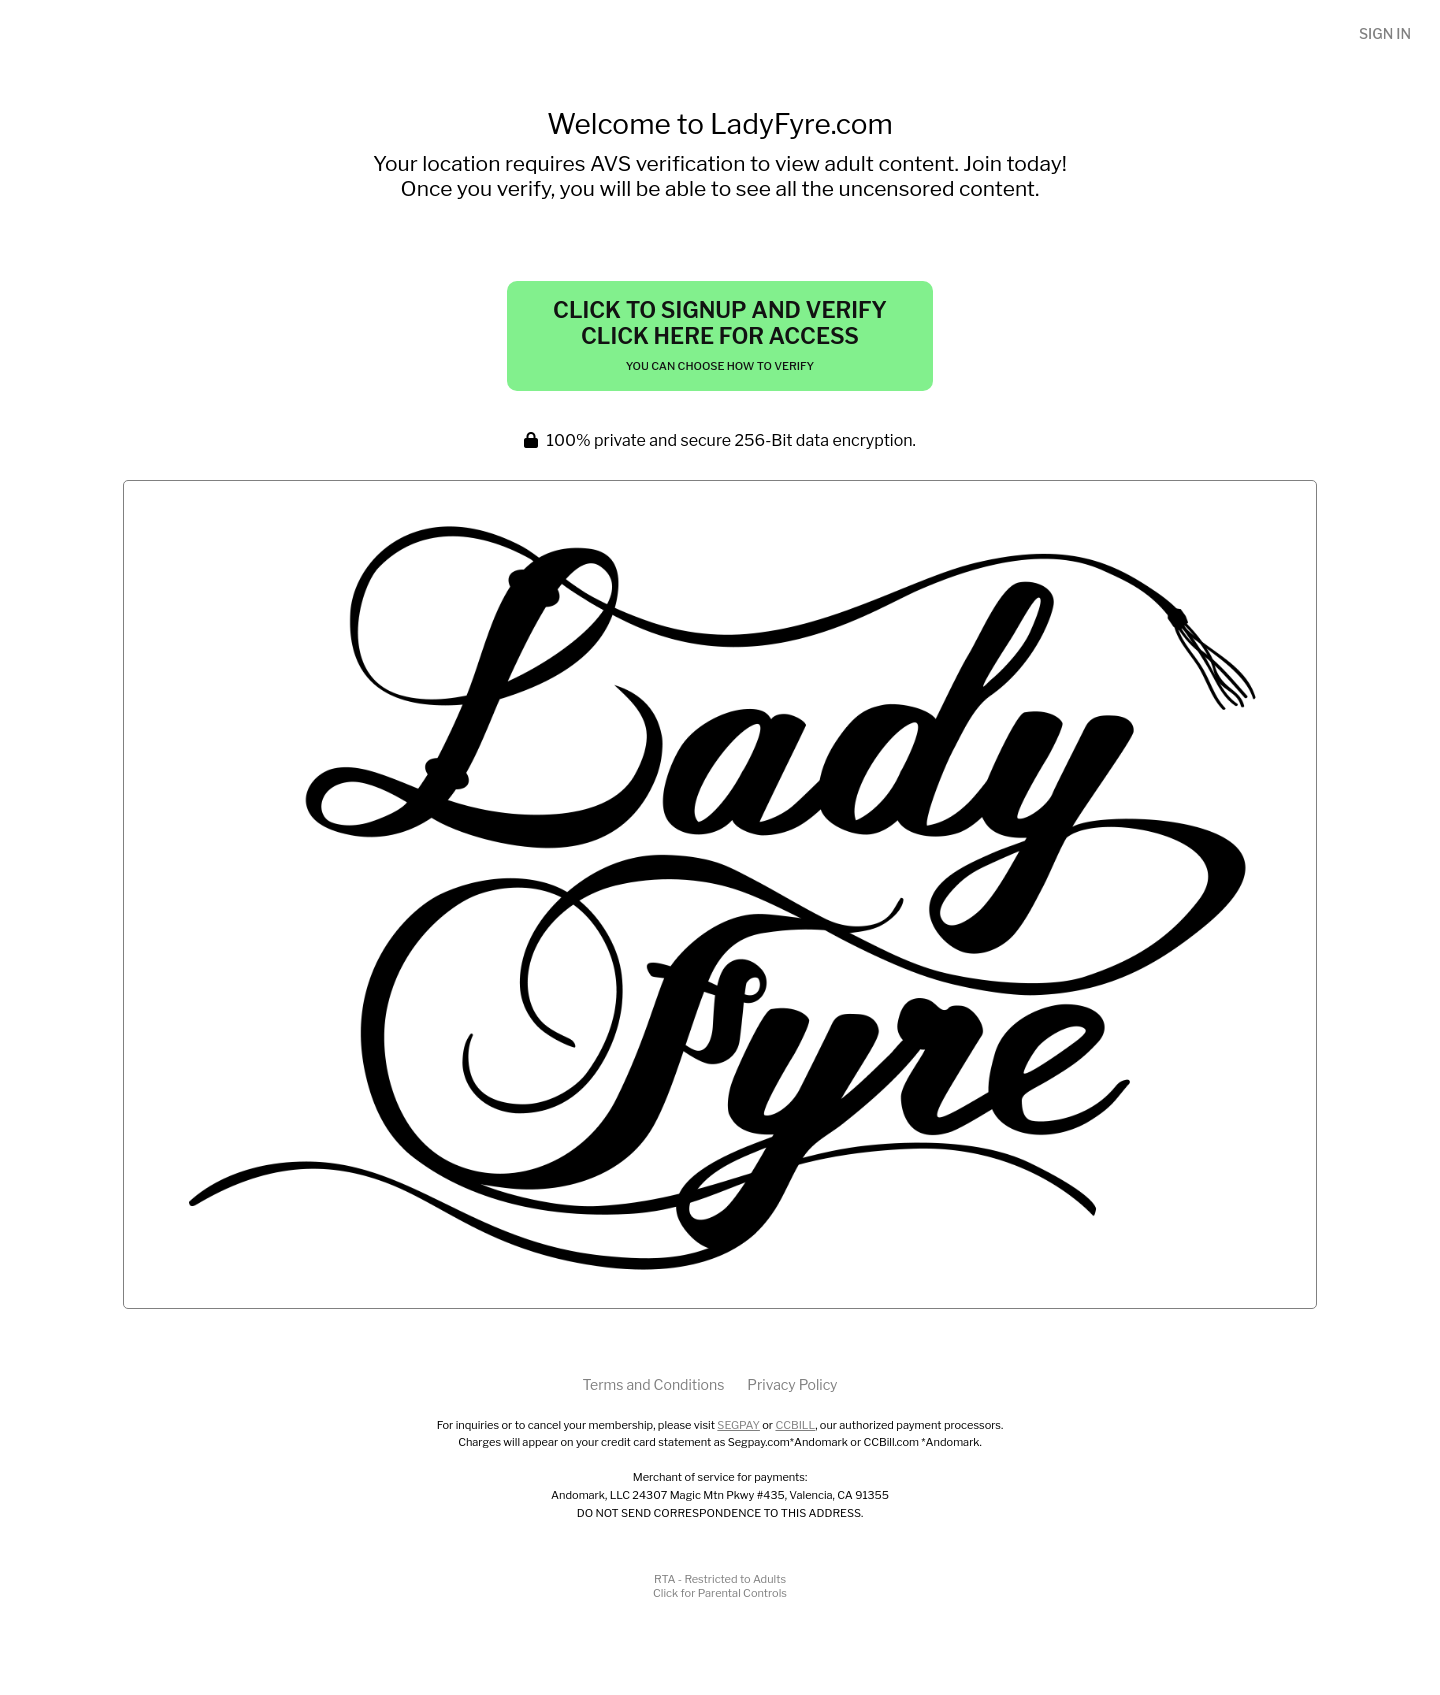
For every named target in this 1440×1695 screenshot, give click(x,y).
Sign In (1385, 33)
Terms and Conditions (653, 1384)
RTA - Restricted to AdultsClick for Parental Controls (720, 1586)
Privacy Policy (792, 1384)
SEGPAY (738, 1425)
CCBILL (795, 1425)
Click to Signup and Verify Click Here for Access (720, 335)
